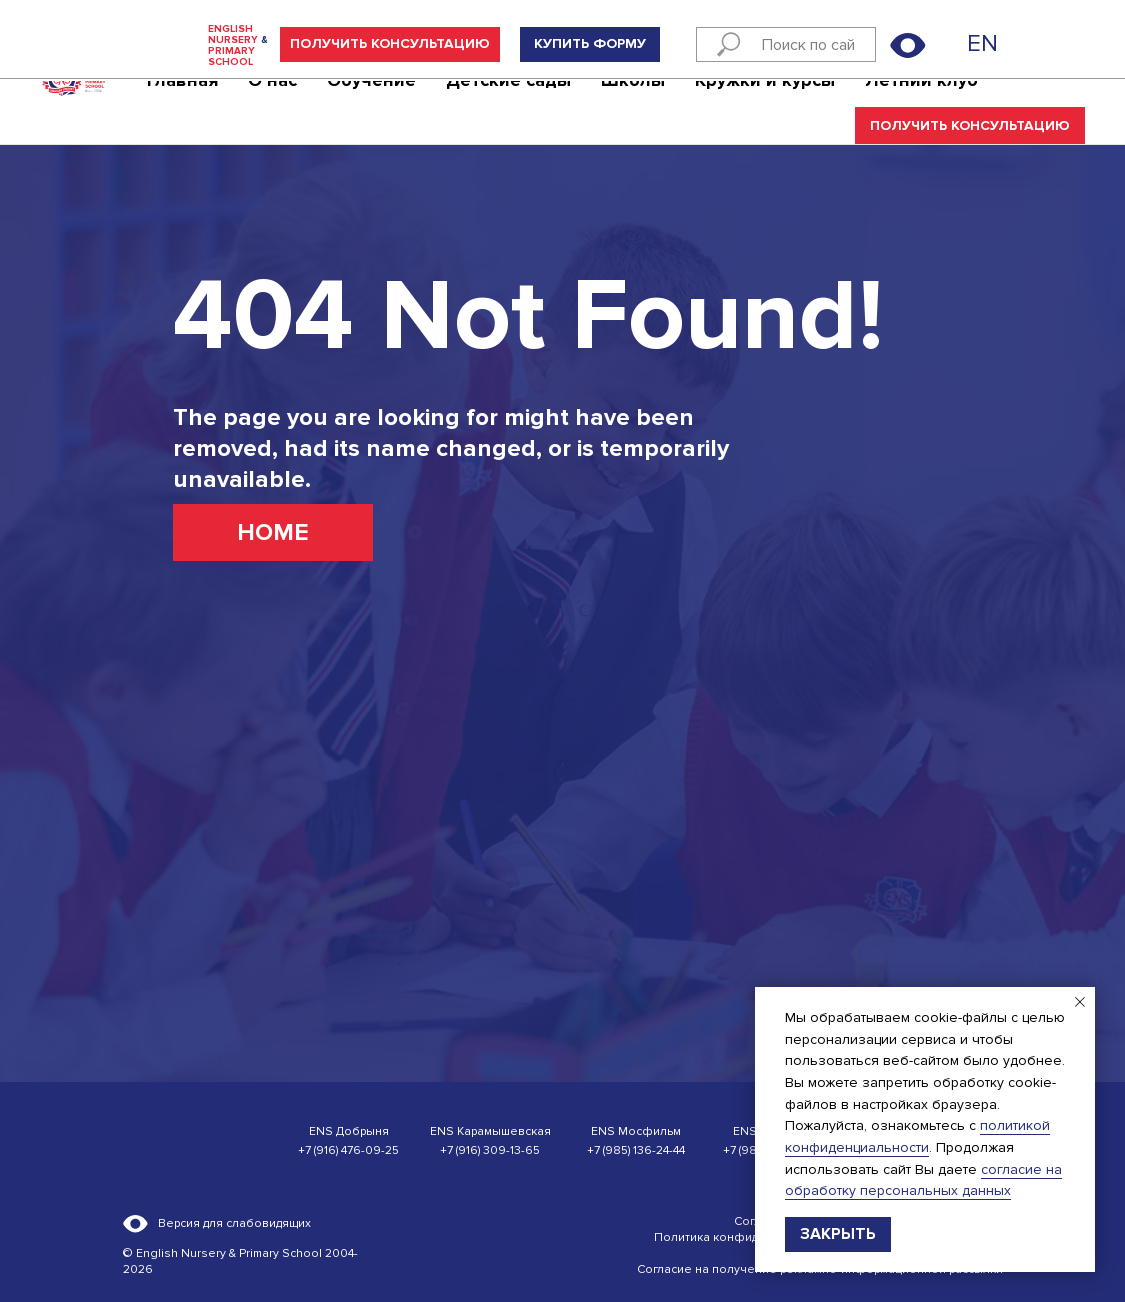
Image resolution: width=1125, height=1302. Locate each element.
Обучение (371, 106)
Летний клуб (921, 106)
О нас (272, 106)
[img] (950, 45)
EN (982, 43)
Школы (633, 106)
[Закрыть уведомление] (1080, 1002)
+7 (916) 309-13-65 (490, 1150)
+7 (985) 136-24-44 (636, 1150)
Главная (182, 106)
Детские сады (508, 106)
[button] (390, 44)
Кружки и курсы (765, 106)
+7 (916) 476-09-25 (348, 1150)
